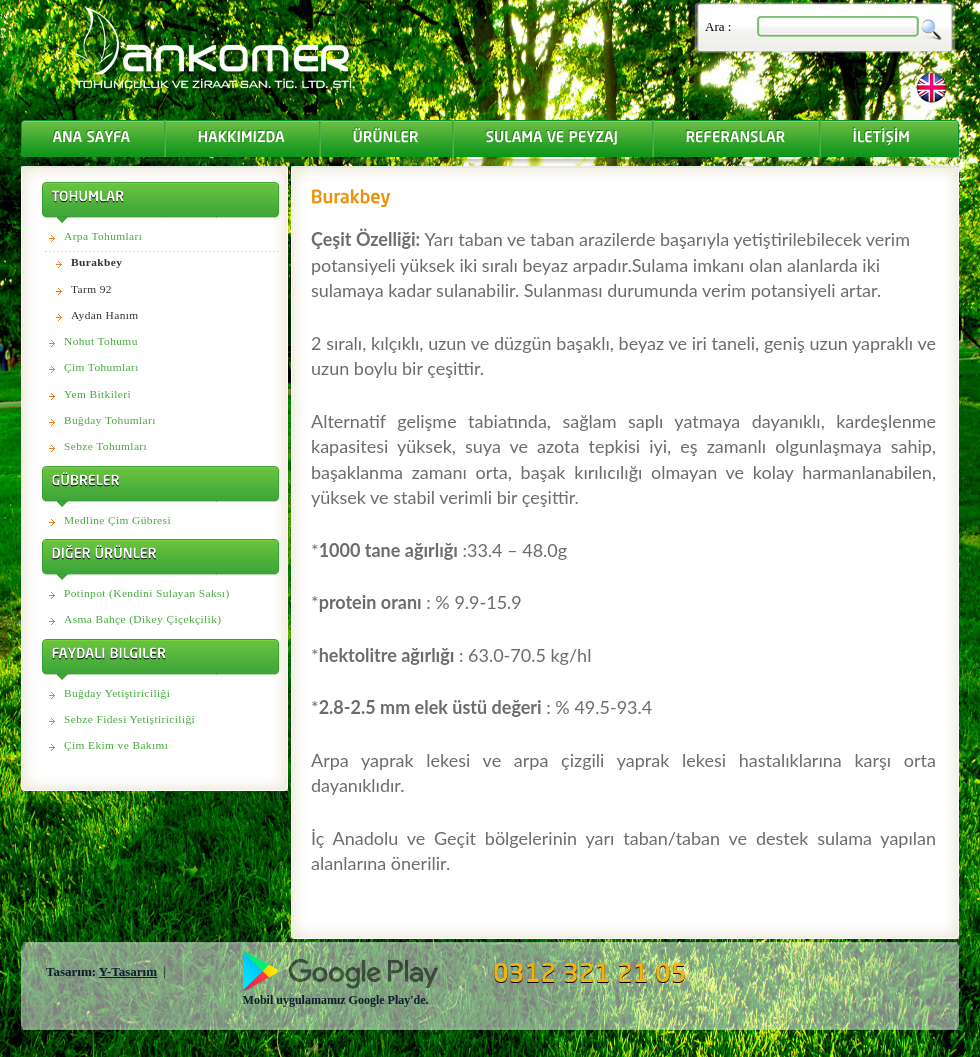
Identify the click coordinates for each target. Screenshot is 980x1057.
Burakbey (96, 262)
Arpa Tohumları (103, 236)
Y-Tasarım (128, 971)
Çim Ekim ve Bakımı (116, 745)
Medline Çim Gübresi (117, 520)
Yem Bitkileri (97, 394)
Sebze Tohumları (105, 446)
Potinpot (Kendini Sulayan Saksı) (147, 593)
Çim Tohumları (101, 367)
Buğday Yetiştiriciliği (117, 693)
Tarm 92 (91, 289)
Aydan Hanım (105, 315)
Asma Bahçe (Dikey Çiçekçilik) (142, 619)
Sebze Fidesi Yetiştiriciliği (129, 719)
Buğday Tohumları (110, 420)
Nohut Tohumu (101, 341)
